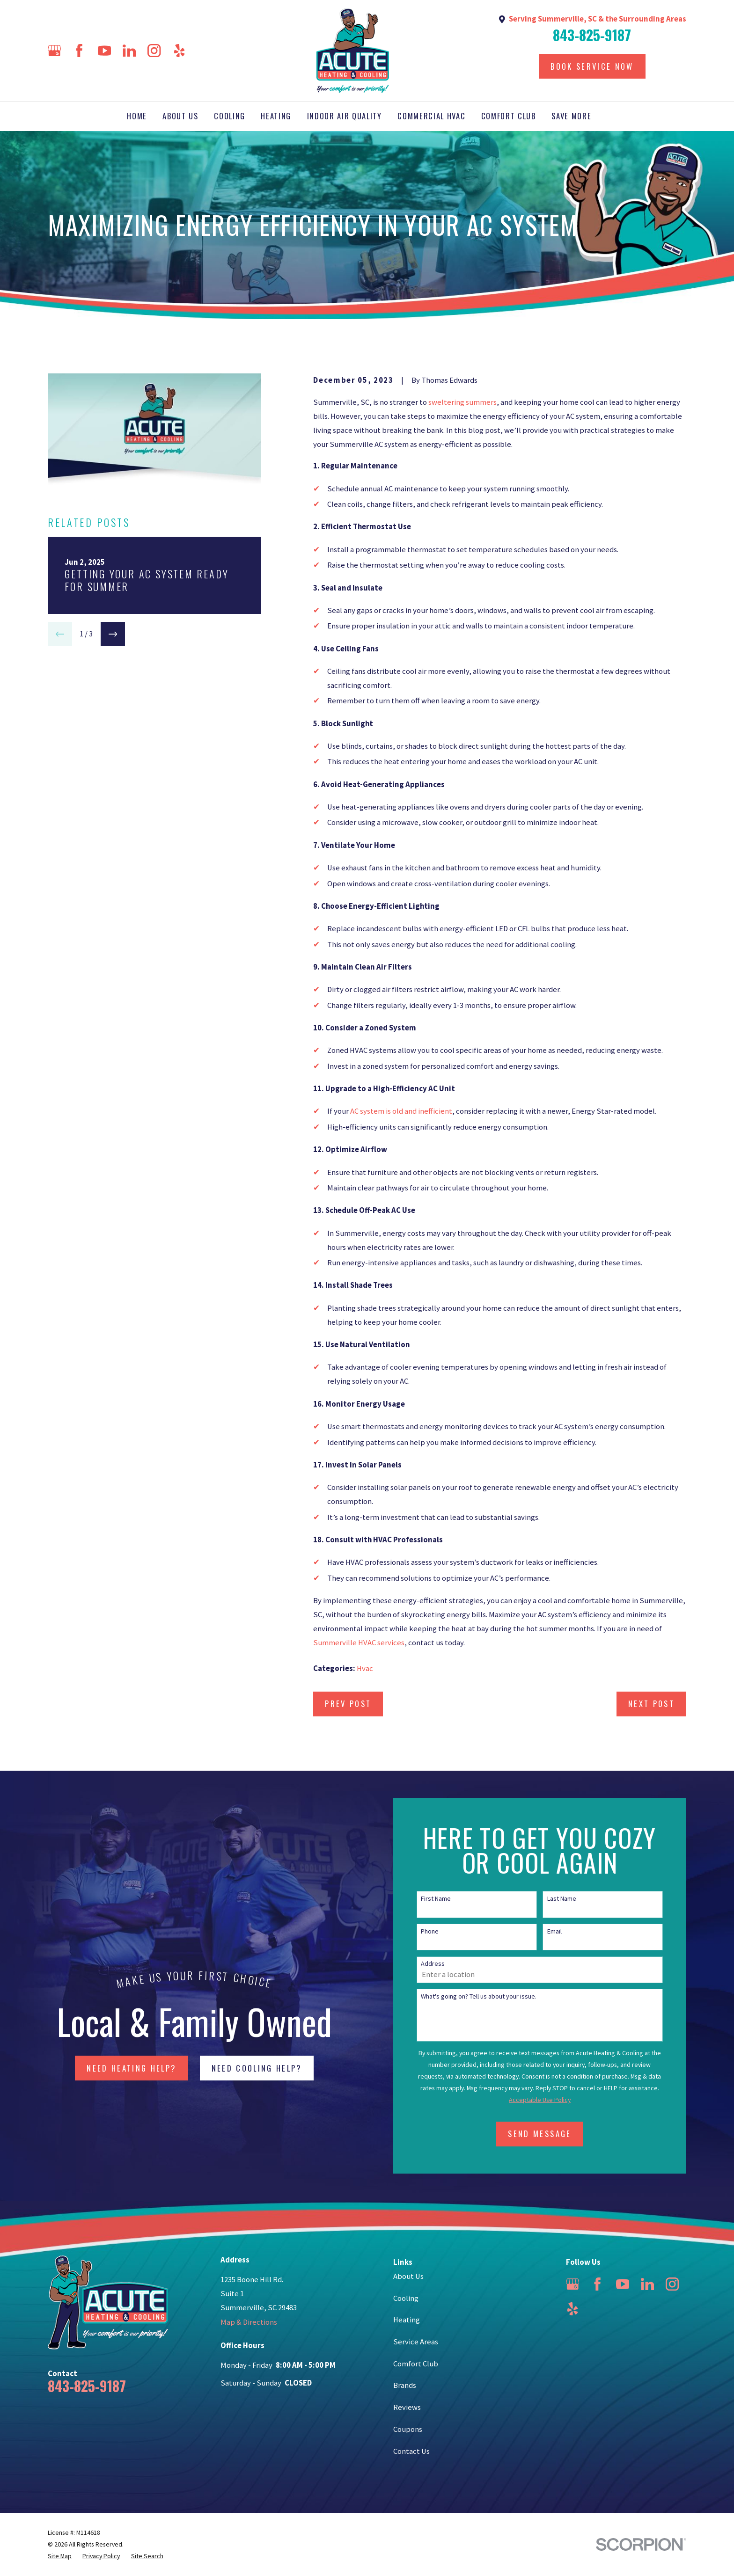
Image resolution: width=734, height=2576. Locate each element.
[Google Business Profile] (54, 50)
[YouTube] (104, 50)
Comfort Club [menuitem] (508, 116)
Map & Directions (248, 2322)
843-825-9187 (592, 35)
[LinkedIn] (129, 50)
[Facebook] (79, 50)
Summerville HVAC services (358, 1643)
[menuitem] (60, 2556)
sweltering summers (462, 402)
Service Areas (415, 2342)
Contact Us (411, 2451)
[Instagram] (154, 50)
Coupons (407, 2429)
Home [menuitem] (137, 116)
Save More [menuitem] (571, 116)
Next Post (651, 1703)
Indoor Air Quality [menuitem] (344, 116)
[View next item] (113, 634)
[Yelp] (179, 50)
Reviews (407, 2407)
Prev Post (348, 1703)
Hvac (365, 1668)
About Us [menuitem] (180, 116)
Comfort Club (415, 2364)
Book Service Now (591, 66)
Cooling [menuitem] (229, 116)
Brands (404, 2385)
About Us (408, 2276)
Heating (406, 2320)
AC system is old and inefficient (401, 1111)
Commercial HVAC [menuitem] (431, 116)
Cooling (405, 2298)
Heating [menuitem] (276, 116)
